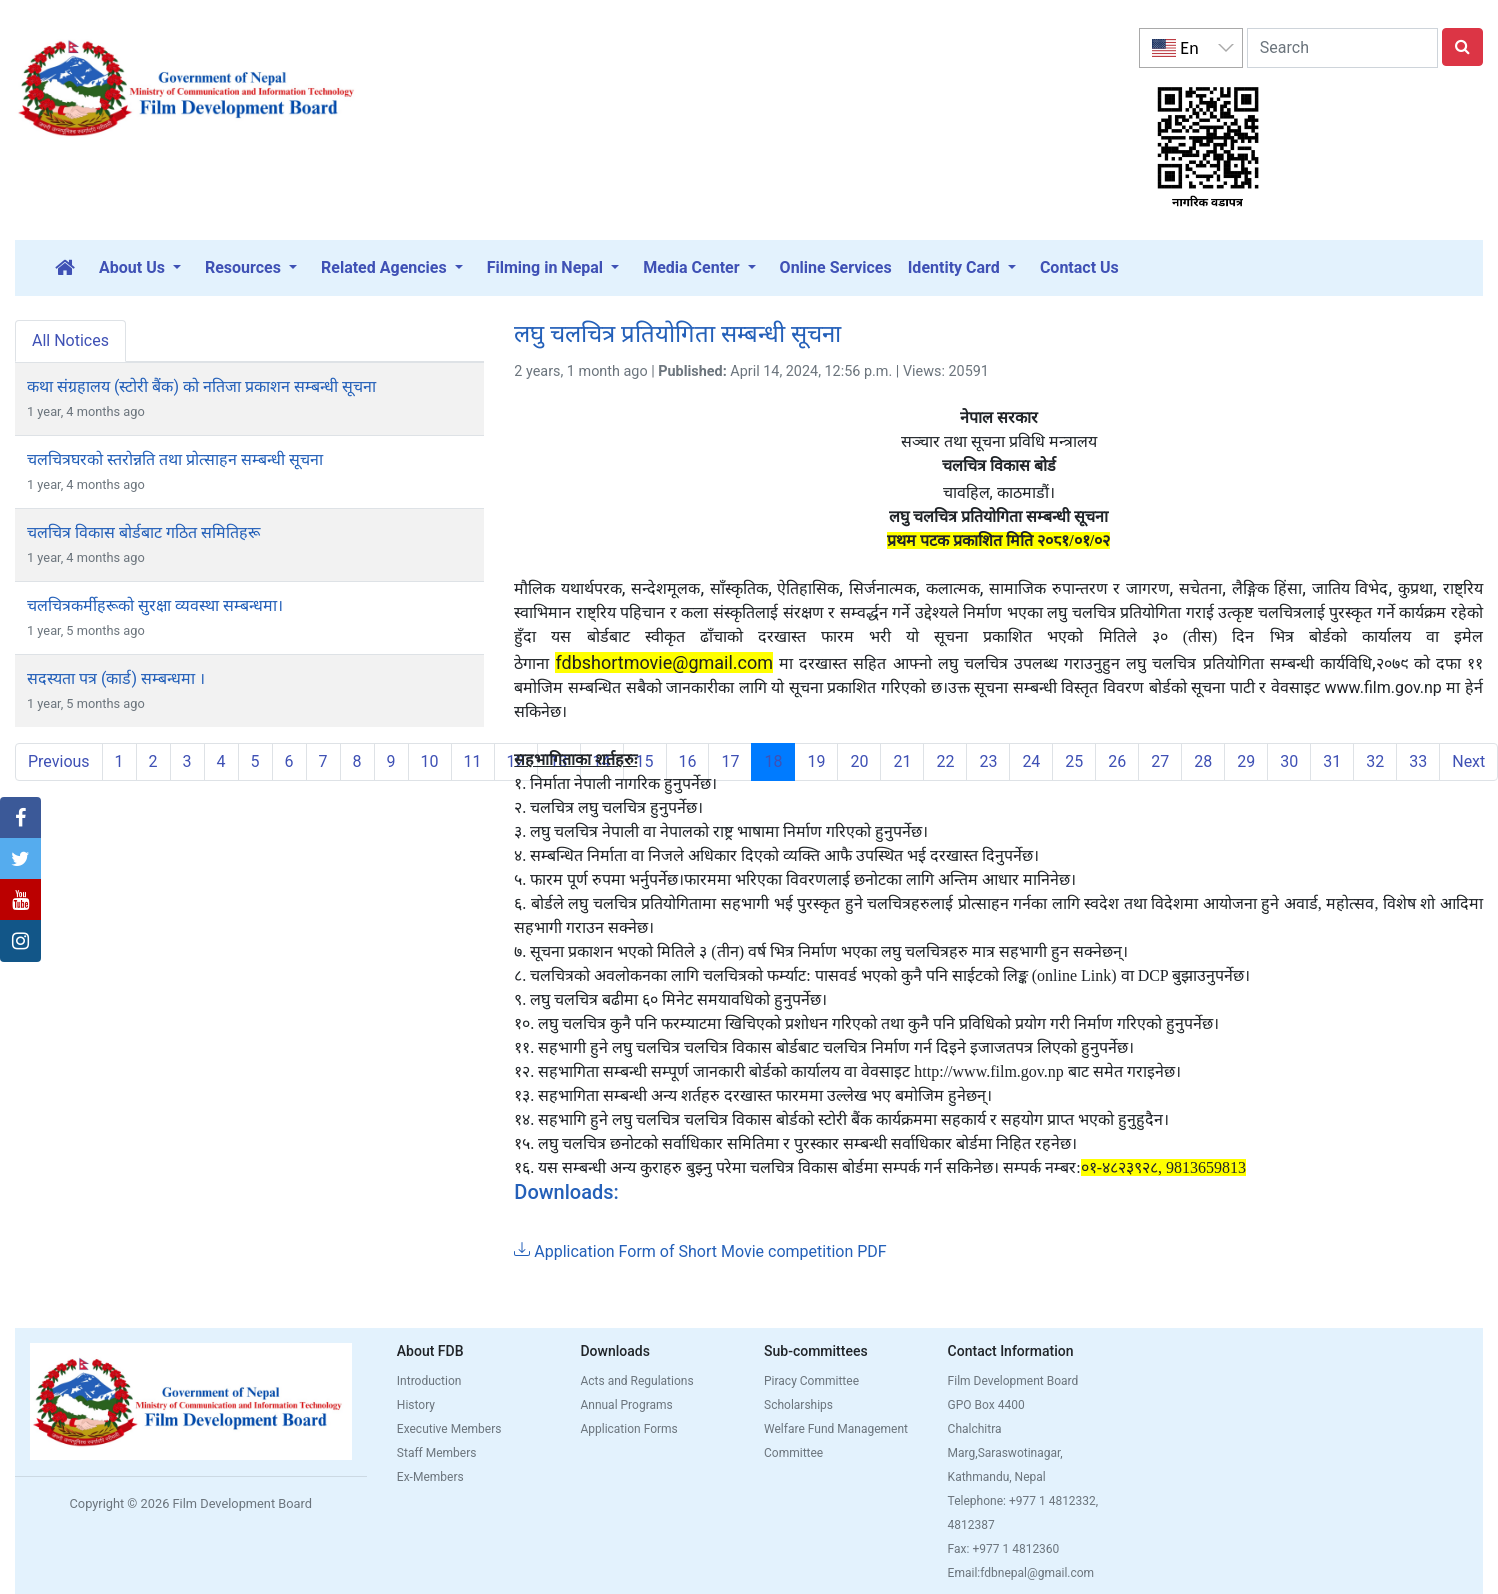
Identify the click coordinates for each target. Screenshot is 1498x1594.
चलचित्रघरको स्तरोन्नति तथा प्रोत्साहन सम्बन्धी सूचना (175, 459)
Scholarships (798, 1405)
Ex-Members (430, 1477)
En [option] (1175, 48)
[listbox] (1191, 48)
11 (473, 761)
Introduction (429, 1381)
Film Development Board (1013, 1381)
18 (779, 761)
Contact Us (1079, 267)
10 (430, 761)
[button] (20, 818)
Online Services (836, 267)
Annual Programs (626, 1405)
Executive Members (449, 1429)
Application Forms (628, 1429)
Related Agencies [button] (386, 267)
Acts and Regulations (636, 1381)
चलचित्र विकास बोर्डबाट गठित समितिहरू (143, 532)
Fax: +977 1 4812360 (1004, 1549)
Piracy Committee (811, 1381)
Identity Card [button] (956, 267)
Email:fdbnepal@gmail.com (1021, 1573)
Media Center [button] (693, 267)
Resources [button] (245, 267)
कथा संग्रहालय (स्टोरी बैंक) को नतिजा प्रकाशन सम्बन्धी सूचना (201, 386)
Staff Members (437, 1453)
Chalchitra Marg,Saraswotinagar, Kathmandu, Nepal (1005, 1453)
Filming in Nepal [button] (547, 267)
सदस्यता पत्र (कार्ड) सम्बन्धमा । (116, 678)
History (416, 1405)
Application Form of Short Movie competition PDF (700, 1251)
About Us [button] (134, 267)
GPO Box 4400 (986, 1405)
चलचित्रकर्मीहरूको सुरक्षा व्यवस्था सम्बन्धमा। (155, 605)
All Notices (70, 340)
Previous (59, 761)
